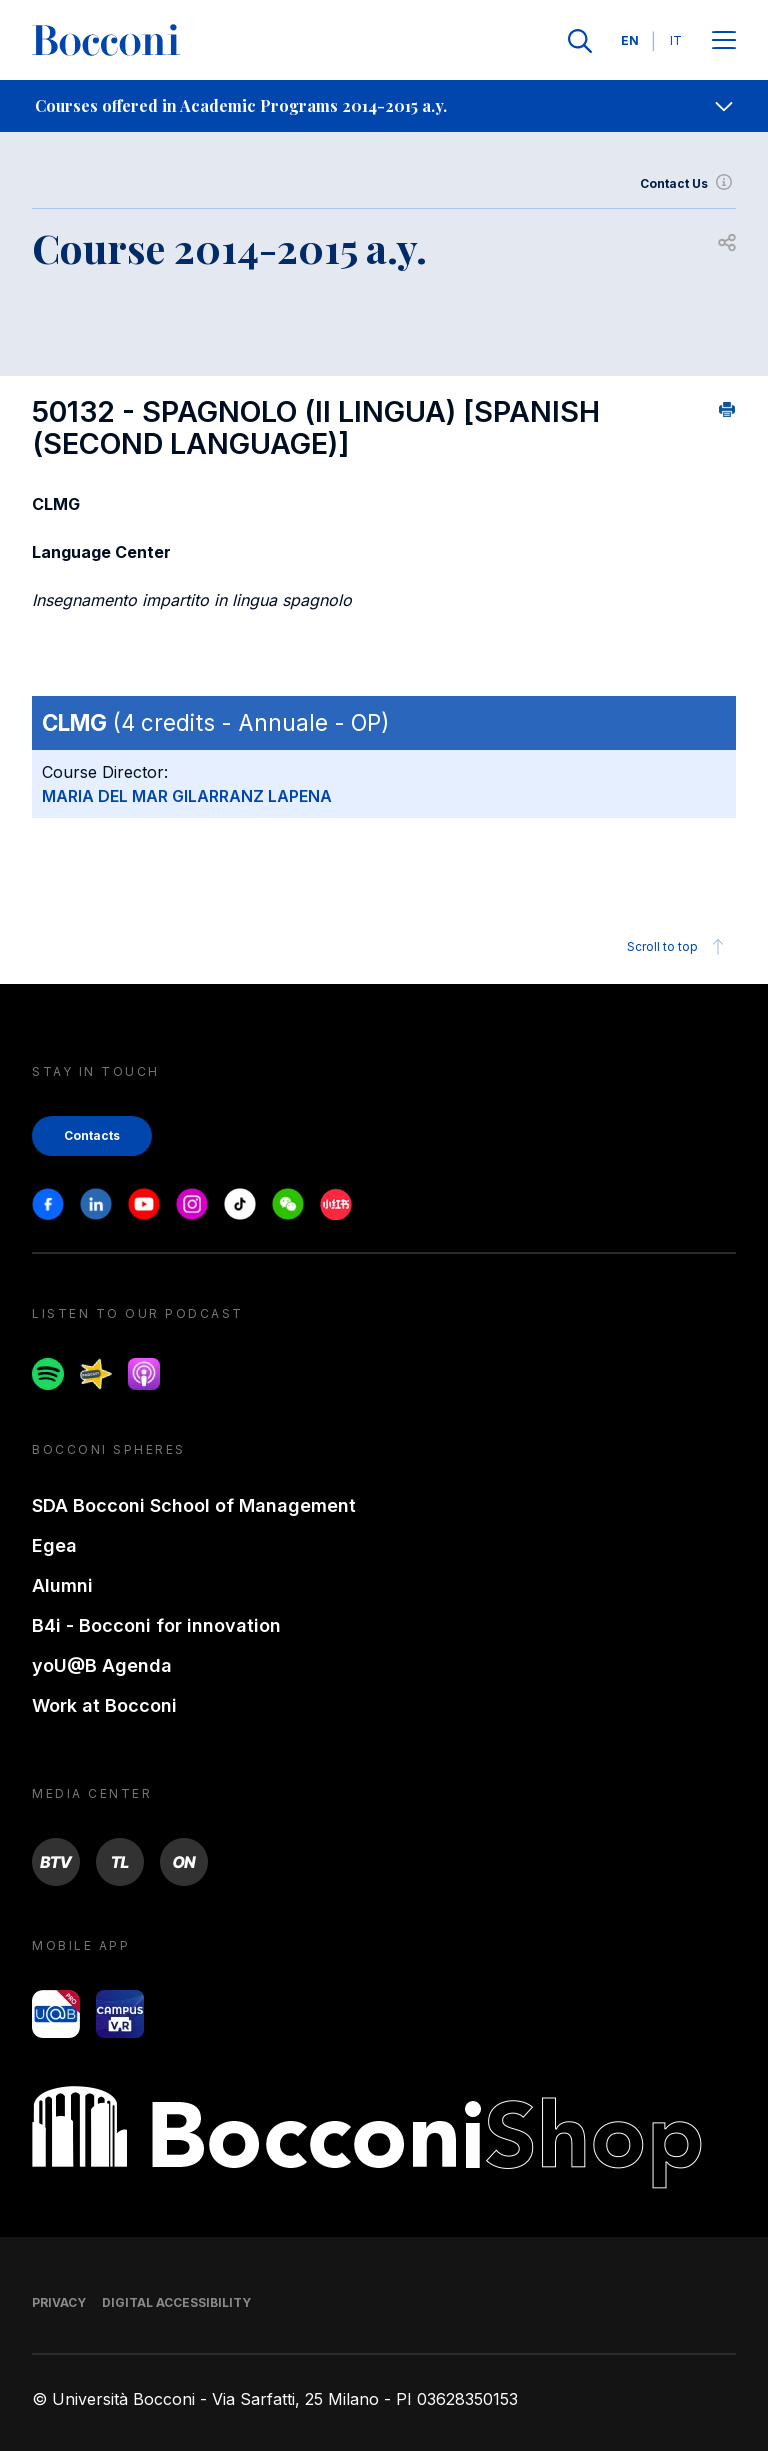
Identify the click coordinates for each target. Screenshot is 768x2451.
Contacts (92, 1135)
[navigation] (384, 106)
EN (630, 40)
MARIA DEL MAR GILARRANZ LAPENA (187, 796)
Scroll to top (678, 947)
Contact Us (688, 184)
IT (676, 40)
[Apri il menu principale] (724, 41)
